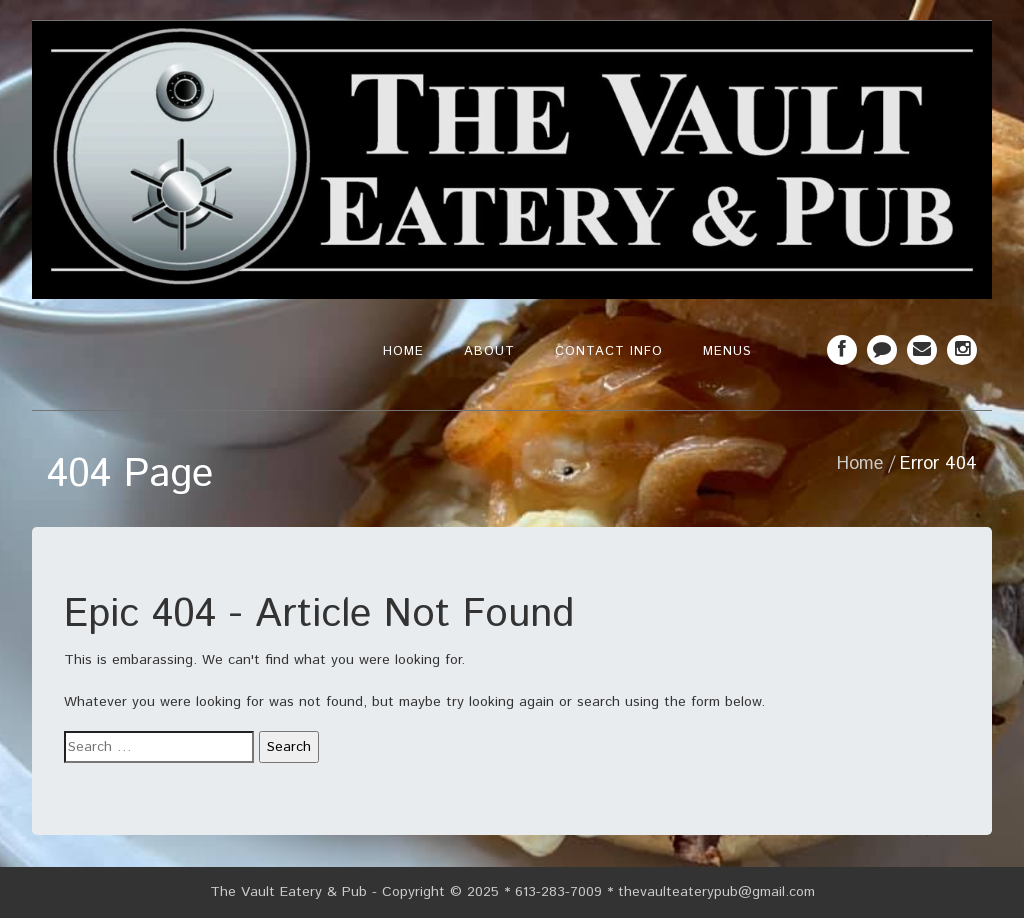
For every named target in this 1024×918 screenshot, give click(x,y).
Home (403, 351)
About (489, 351)
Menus (727, 351)
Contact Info (609, 351)
